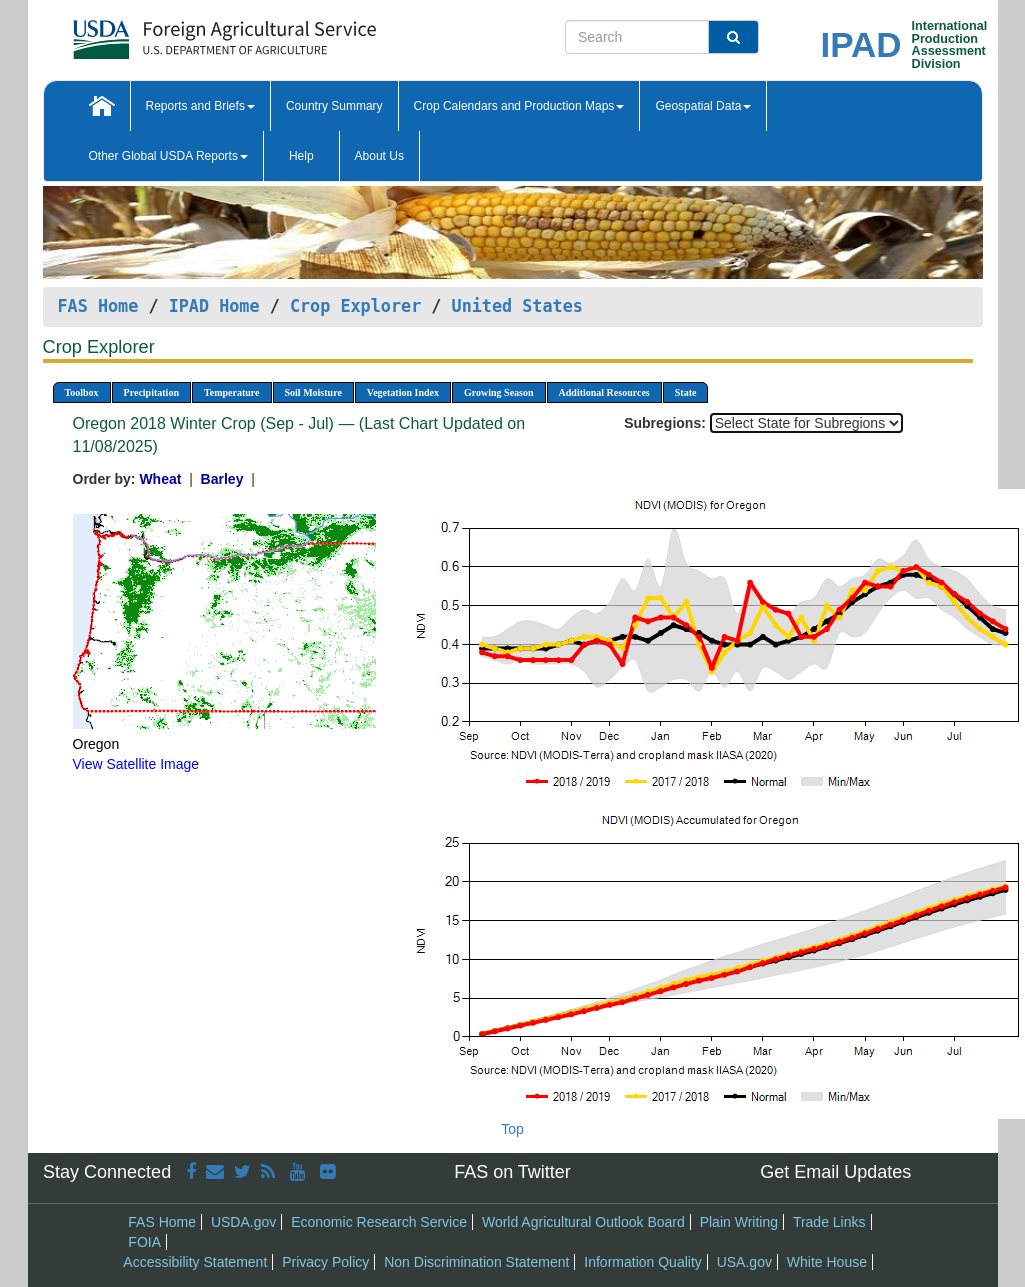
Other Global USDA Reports (168, 156)
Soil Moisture (313, 392)
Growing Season (499, 392)
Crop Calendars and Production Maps (519, 106)
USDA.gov (243, 1222)
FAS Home (98, 306)
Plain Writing (739, 1222)
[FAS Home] (174, 32)
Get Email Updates (835, 1172)
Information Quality (643, 1262)
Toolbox (82, 392)
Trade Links (829, 1222)
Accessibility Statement (195, 1262)
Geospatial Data (703, 106)
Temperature (232, 392)
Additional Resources (604, 392)
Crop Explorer (355, 306)
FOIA (144, 1242)
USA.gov (744, 1262)
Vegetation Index (403, 392)
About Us (379, 156)
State (686, 392)
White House (827, 1262)
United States (517, 306)
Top (512, 1129)
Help (301, 156)
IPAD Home (214, 306)
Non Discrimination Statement (476, 1262)
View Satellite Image (136, 764)
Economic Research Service (379, 1222)
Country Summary (334, 106)
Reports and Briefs (200, 106)
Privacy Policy (325, 1262)
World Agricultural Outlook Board (583, 1222)
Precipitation (151, 392)
